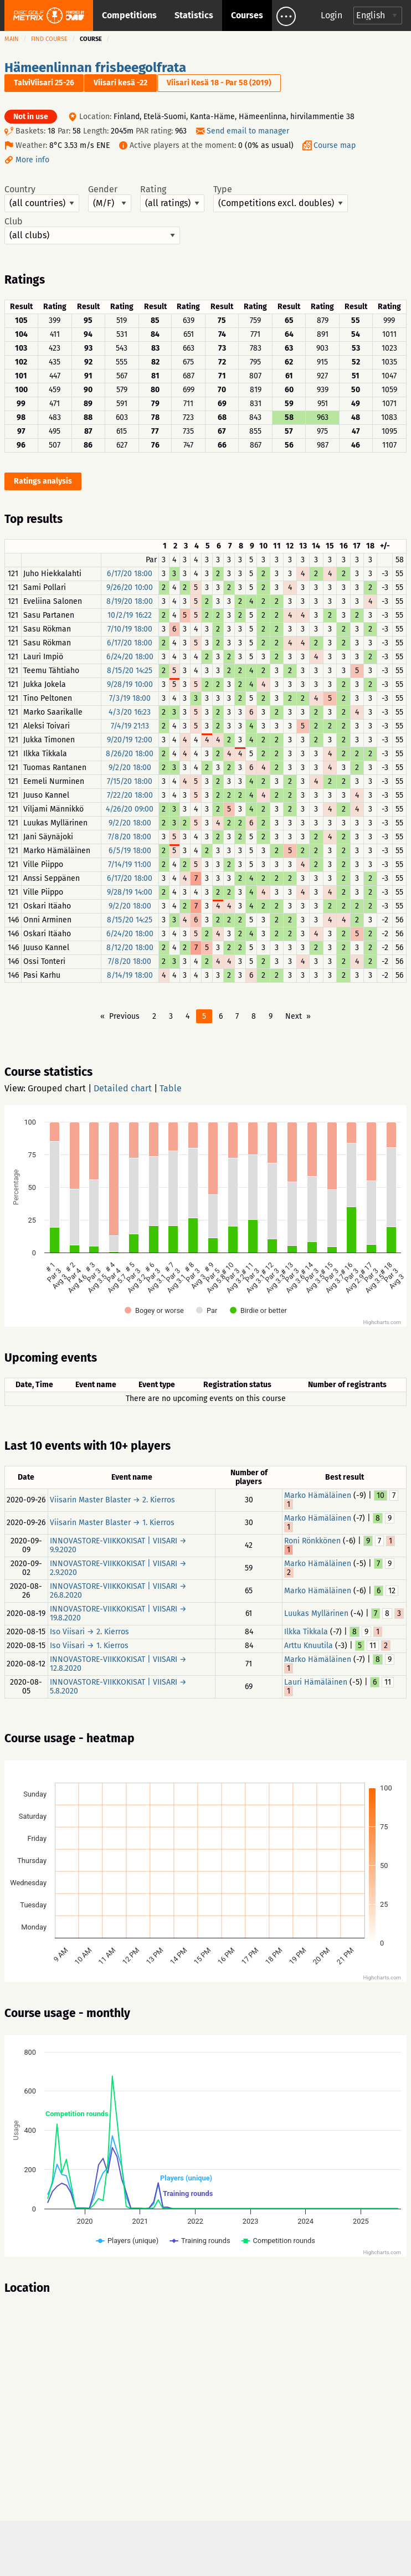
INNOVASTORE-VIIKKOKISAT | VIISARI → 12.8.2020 (118, 1664)
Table (171, 1088)
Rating (172, 198)
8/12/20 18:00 (129, 947)
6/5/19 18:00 (130, 850)
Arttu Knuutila (308, 1645)
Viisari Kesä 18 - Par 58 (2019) (219, 83)
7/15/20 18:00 (129, 781)
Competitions (129, 15)
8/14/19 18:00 (130, 975)
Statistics (193, 15)
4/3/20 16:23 (130, 712)
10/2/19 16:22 (129, 615)
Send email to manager (248, 131)
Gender (109, 198)
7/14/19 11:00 (129, 864)
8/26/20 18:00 (129, 753)
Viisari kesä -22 (120, 83)
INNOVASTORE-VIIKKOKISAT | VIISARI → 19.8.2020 (118, 1613)
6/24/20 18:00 (129, 656)
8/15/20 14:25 (129, 670)
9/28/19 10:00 (130, 684)
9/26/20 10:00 (129, 587)
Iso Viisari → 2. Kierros (89, 1631)
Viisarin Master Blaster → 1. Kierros (112, 1522)
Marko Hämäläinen (317, 1495)
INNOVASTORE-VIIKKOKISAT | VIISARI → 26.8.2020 (118, 1591)
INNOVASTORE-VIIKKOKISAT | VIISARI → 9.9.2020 (118, 1545)
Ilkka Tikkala (306, 1631)
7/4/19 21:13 (130, 726)
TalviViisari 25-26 (44, 83)
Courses (247, 15)
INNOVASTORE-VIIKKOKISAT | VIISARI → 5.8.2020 (118, 1686)
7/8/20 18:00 (129, 836)
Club (92, 230)
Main (11, 39)
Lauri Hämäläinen (315, 1682)
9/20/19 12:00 (129, 740)
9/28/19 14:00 (129, 892)
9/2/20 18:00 (130, 767)
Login (331, 15)
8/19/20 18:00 (129, 601)
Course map (335, 145)
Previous (124, 1016)
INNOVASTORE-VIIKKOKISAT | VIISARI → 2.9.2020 (118, 1568)
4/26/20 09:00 (129, 809)
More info (32, 160)
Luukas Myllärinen (316, 1613)
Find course (49, 39)
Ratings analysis (43, 481)
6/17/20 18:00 (129, 573)
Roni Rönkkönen (312, 1541)
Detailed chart (123, 1088)
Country (41, 198)
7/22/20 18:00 (130, 795)
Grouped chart (57, 1088)
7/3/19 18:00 (130, 698)
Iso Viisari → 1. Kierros (89, 1645)
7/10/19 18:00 (129, 629)
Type (280, 198)
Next (293, 1016)
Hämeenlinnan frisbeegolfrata (95, 67)
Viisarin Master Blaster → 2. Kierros (112, 1500)
